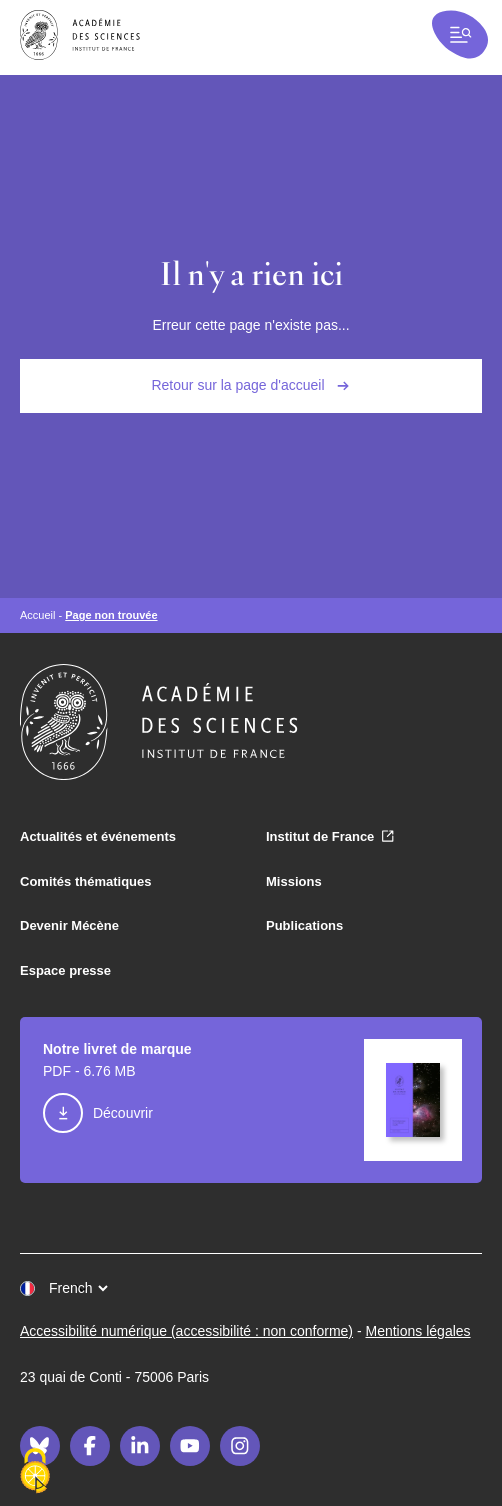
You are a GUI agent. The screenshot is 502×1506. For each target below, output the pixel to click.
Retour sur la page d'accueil (237, 385)
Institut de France (320, 836)
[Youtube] (190, 1446)
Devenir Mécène (69, 925)
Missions (294, 881)
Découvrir (123, 1113)
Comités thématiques (85, 881)
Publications (304, 925)
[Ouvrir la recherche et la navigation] (460, 34)
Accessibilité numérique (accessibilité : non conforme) (186, 1331)
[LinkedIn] (140, 1446)
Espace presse (65, 970)
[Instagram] (240, 1446)
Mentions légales (418, 1331)
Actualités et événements (98, 836)
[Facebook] (90, 1446)
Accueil (37, 615)
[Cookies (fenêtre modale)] (35, 1472)
